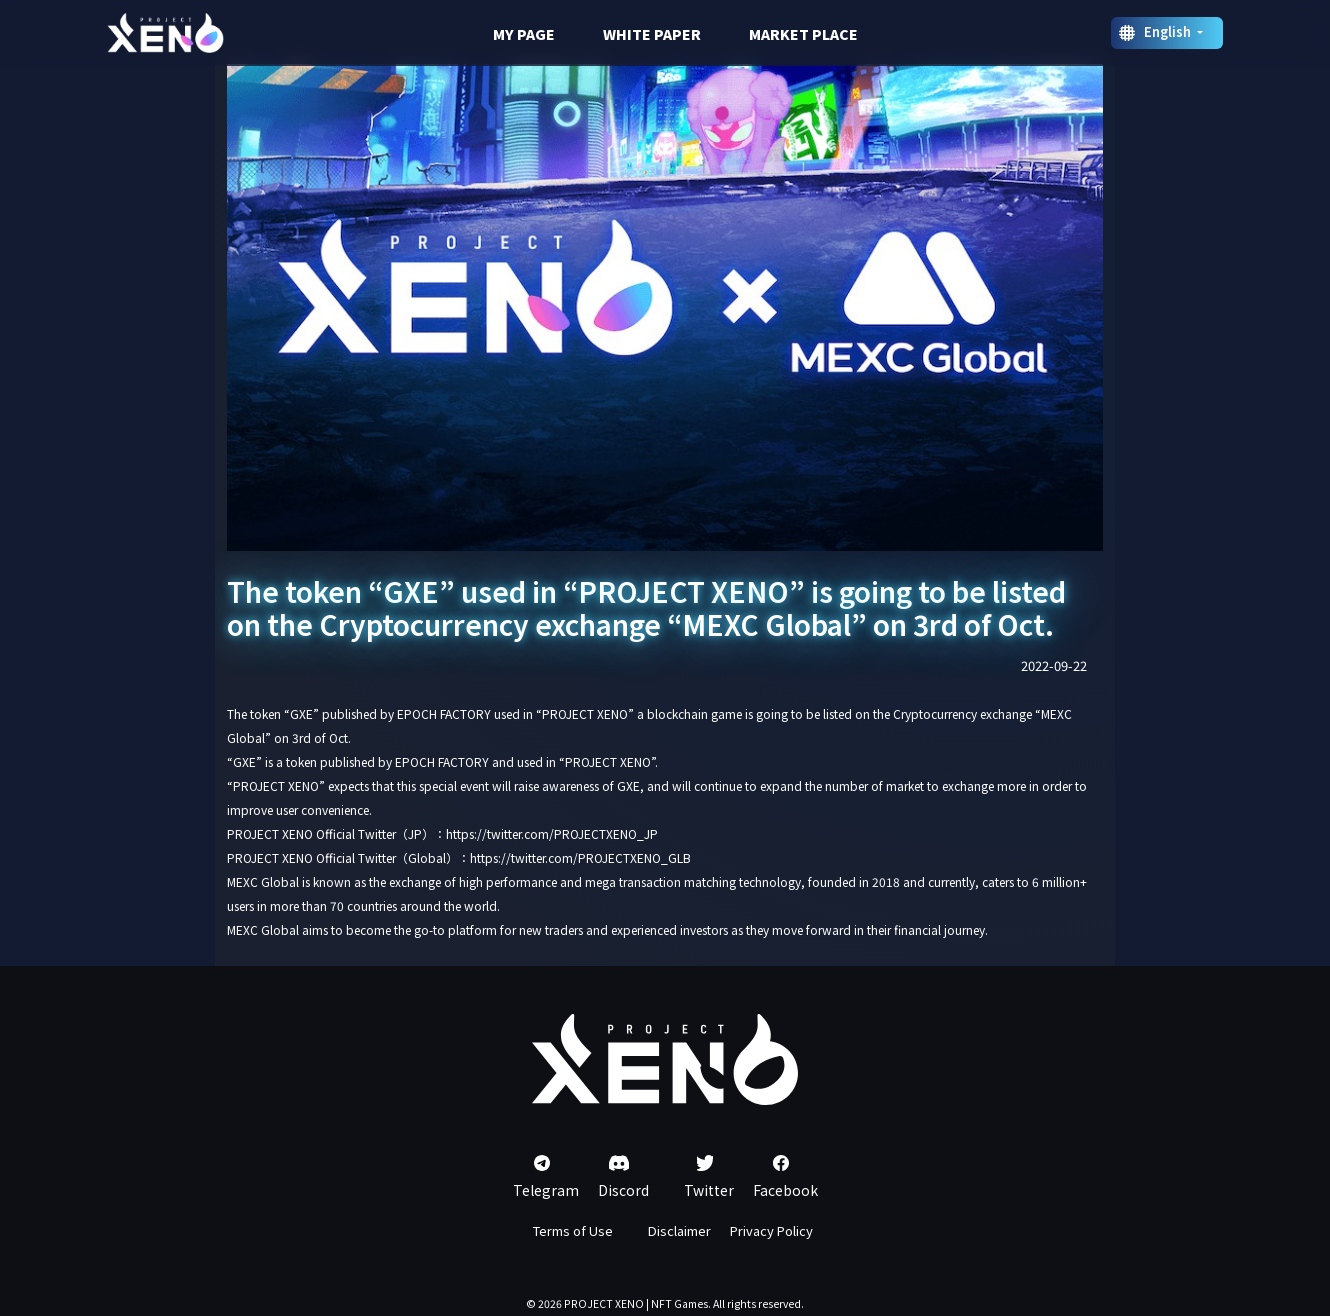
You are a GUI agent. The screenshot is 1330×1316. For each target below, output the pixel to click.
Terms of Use (573, 1230)
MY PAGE (524, 34)
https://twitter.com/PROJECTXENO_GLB (580, 857)
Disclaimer (679, 1230)
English (1169, 31)
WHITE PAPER (652, 34)
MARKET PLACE (803, 34)
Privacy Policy (771, 1230)
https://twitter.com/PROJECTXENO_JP (552, 833)
